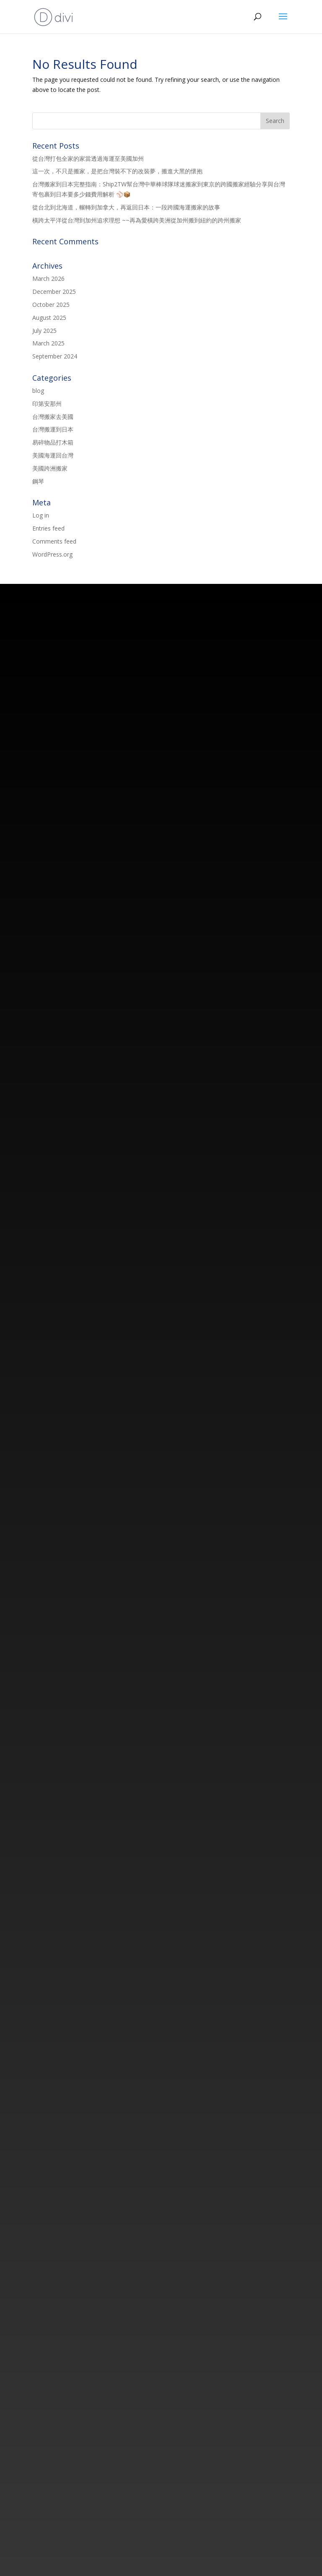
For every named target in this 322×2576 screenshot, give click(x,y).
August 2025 (49, 318)
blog (38, 391)
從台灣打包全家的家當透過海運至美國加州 (88, 158)
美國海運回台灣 (52, 455)
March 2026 (48, 278)
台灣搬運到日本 (52, 429)
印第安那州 (47, 404)
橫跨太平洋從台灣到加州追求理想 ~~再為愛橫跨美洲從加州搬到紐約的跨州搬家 (136, 220)
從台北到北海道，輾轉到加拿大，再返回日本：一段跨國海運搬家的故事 (126, 207)
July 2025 (44, 331)
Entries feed (48, 528)
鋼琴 (38, 481)
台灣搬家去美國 (52, 417)
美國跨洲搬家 (50, 468)
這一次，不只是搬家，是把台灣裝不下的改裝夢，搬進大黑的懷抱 (117, 171)
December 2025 (54, 292)
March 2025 (48, 343)
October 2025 (51, 305)
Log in (40, 515)
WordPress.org (52, 554)
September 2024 (54, 356)
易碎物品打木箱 (52, 442)
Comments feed (54, 541)
